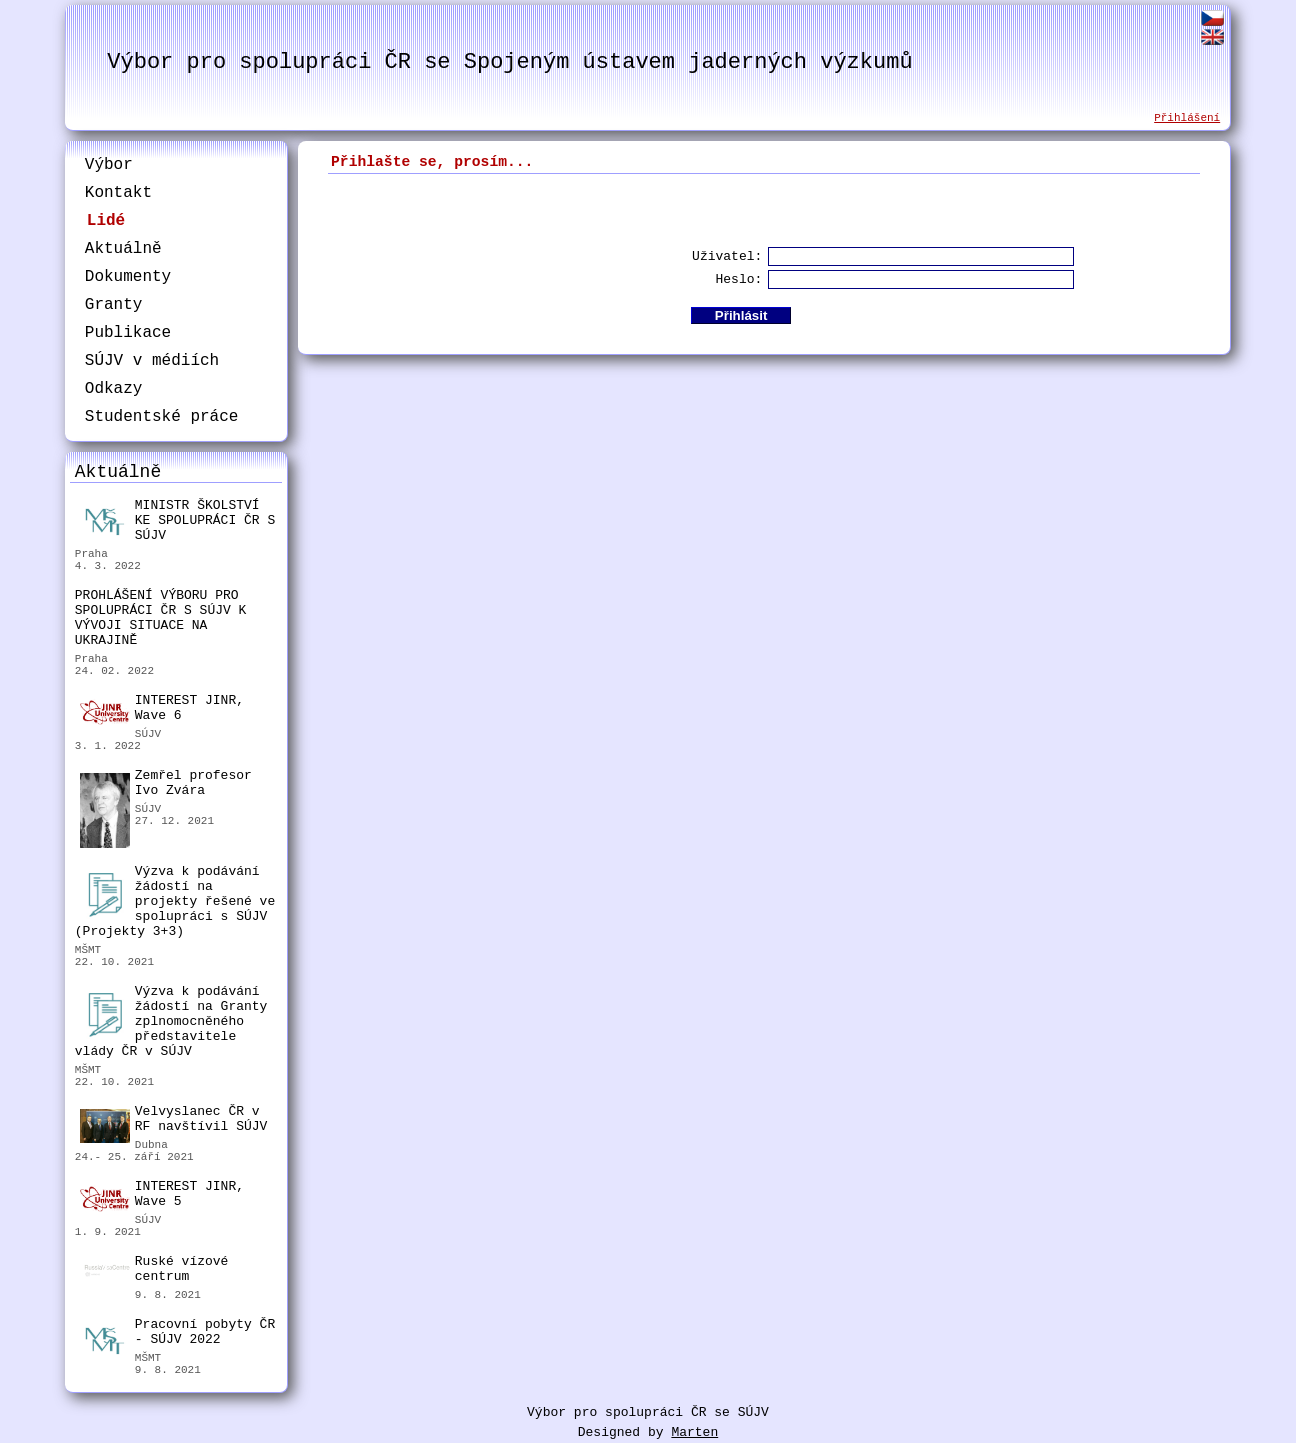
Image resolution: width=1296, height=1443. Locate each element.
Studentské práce (162, 417)
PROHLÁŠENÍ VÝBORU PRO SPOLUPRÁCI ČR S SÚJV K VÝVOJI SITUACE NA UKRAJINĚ (161, 618)
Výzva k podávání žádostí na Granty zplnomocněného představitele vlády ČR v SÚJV (171, 1021)
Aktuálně (123, 249)
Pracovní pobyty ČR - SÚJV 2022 (177, 1334)
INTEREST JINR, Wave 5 (162, 1195)
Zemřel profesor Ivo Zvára (166, 785)
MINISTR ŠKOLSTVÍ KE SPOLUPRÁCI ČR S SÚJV (177, 520)
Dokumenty (128, 277)
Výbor (109, 165)
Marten (694, 1432)
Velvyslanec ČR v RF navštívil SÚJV (174, 1121)
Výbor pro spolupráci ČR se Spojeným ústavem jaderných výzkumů (509, 62)
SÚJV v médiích (152, 361)
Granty (114, 305)
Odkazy (114, 389)
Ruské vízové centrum (154, 1271)
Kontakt (118, 193)
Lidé (106, 221)
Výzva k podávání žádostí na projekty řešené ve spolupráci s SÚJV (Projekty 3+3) (175, 901)
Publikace (128, 333)
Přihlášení (1187, 118)
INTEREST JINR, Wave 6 (162, 709)
